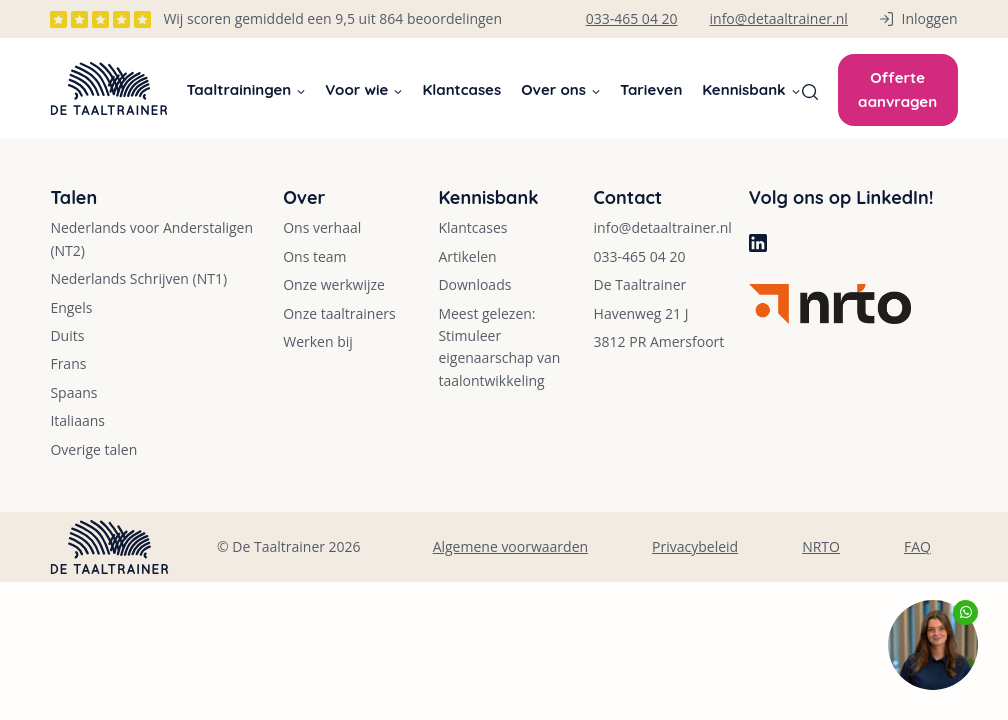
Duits (67, 335)
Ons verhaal (322, 227)
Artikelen (467, 256)
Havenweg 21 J (641, 313)
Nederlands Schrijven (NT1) (138, 278)
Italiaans (77, 420)
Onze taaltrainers (339, 313)
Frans (68, 363)
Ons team (314, 256)
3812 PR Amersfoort (659, 341)
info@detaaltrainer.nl (663, 227)
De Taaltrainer (640, 284)
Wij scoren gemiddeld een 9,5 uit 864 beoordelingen (332, 18)
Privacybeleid (695, 546)
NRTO (821, 546)
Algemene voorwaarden (510, 546)
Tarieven (651, 89)
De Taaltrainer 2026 (296, 546)
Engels (71, 307)
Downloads (474, 284)
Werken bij (318, 341)
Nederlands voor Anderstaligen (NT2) (151, 238)
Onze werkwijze (334, 284)
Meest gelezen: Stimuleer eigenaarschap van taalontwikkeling (499, 347)
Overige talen (93, 449)
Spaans (73, 392)
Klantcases (461, 89)
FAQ (917, 546)
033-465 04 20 (640, 256)
